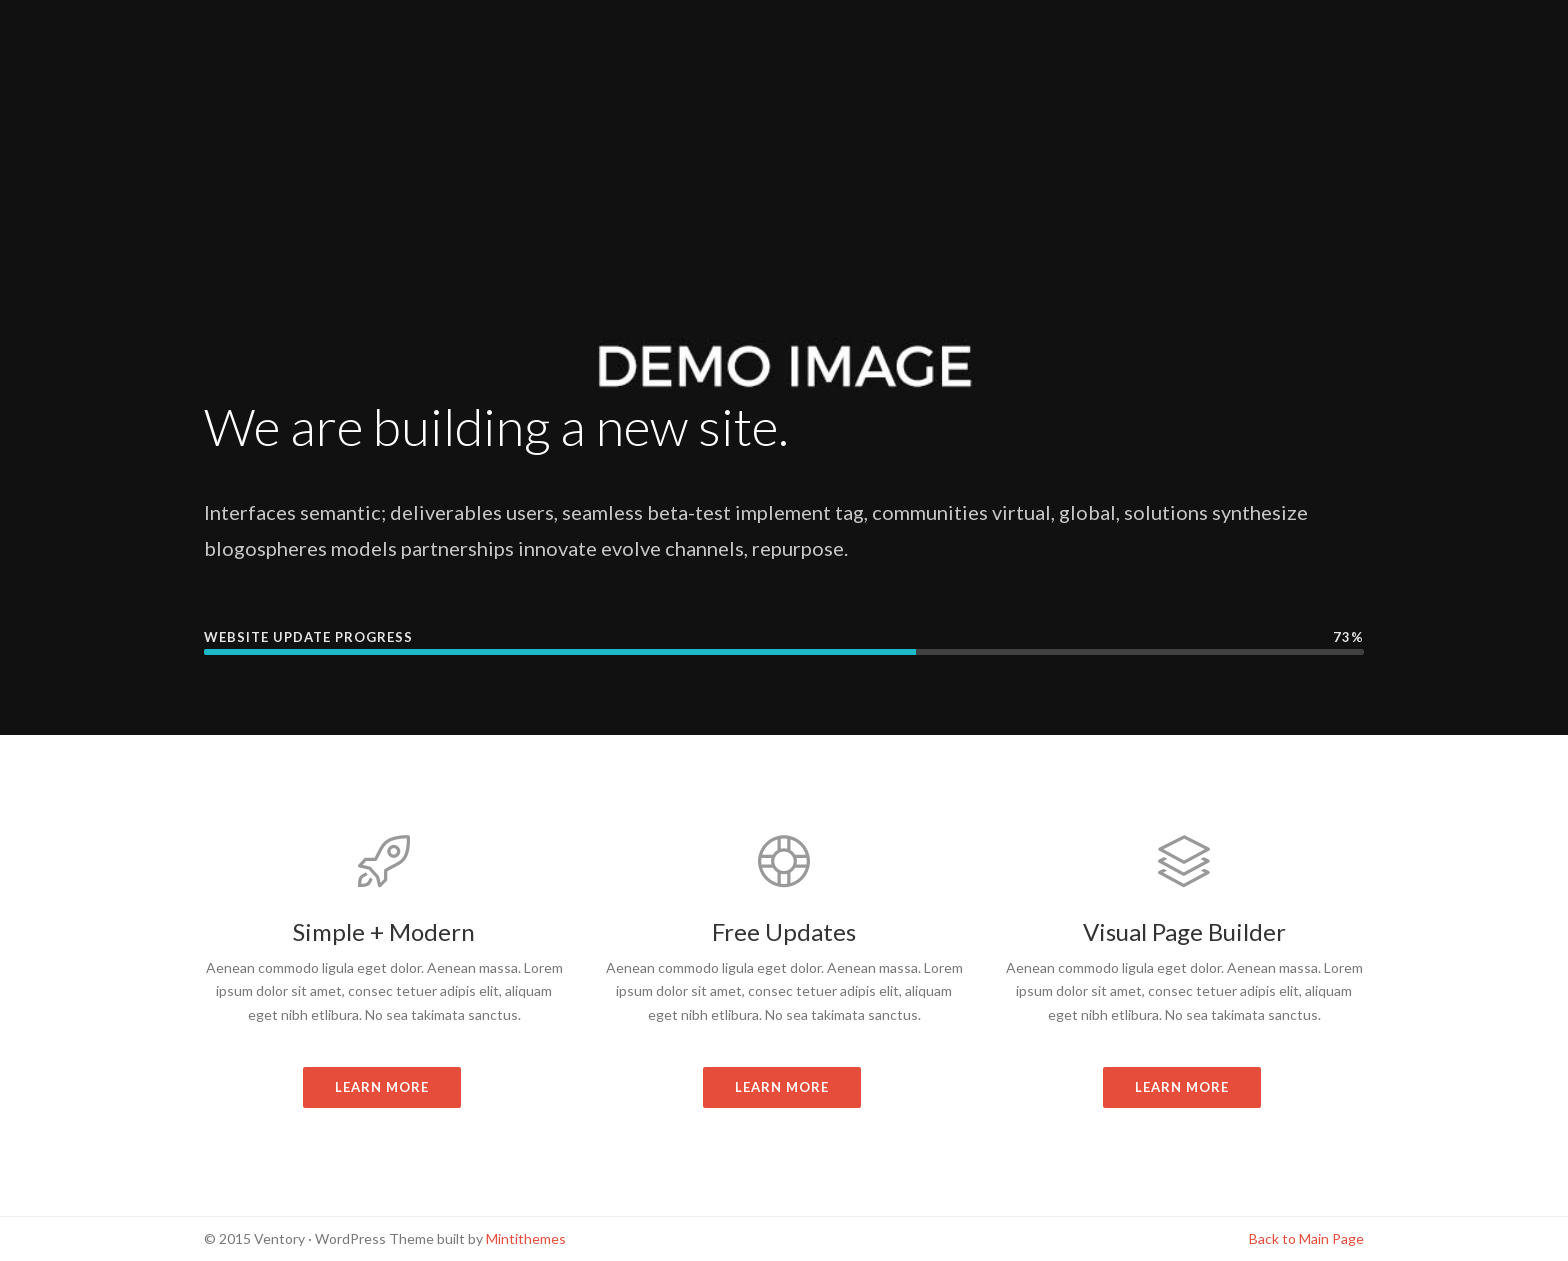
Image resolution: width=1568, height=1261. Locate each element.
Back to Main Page (1306, 1238)
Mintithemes (526, 1238)
